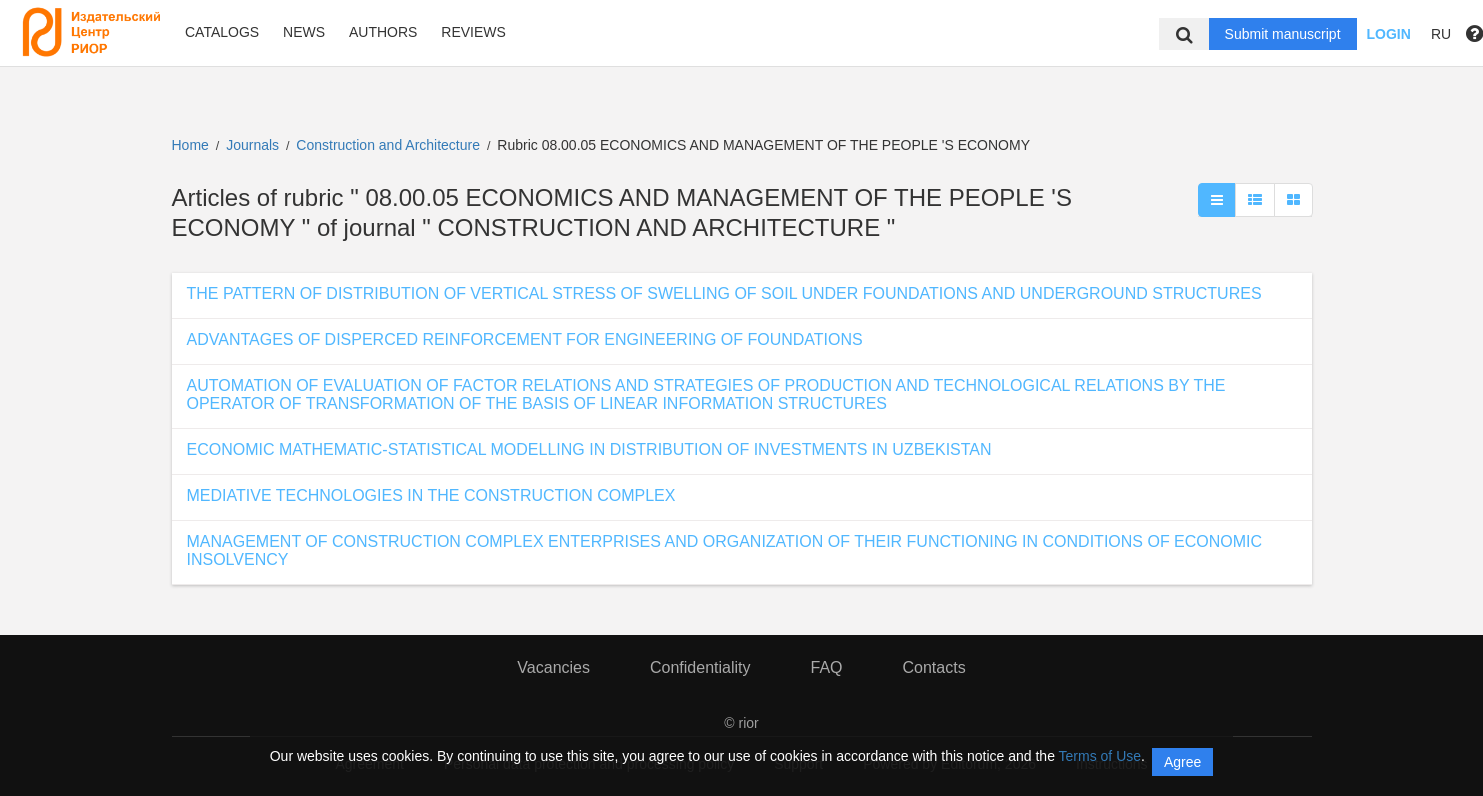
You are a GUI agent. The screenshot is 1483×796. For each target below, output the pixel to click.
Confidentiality (700, 667)
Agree (1182, 762)
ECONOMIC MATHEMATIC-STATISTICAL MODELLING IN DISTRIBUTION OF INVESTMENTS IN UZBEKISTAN (589, 449)
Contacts (934, 667)
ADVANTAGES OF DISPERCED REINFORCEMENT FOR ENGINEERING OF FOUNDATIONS (525, 339)
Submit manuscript (1283, 34)
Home (190, 145)
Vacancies (553, 667)
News (304, 32)
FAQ (826, 667)
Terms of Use (1100, 756)
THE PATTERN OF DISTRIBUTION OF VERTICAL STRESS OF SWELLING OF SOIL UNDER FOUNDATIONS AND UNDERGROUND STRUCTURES (724, 293)
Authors (383, 32)
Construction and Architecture (390, 145)
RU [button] (1441, 34)
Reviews (473, 32)
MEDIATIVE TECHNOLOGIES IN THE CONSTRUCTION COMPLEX (431, 495)
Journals (252, 145)
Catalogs (222, 32)
